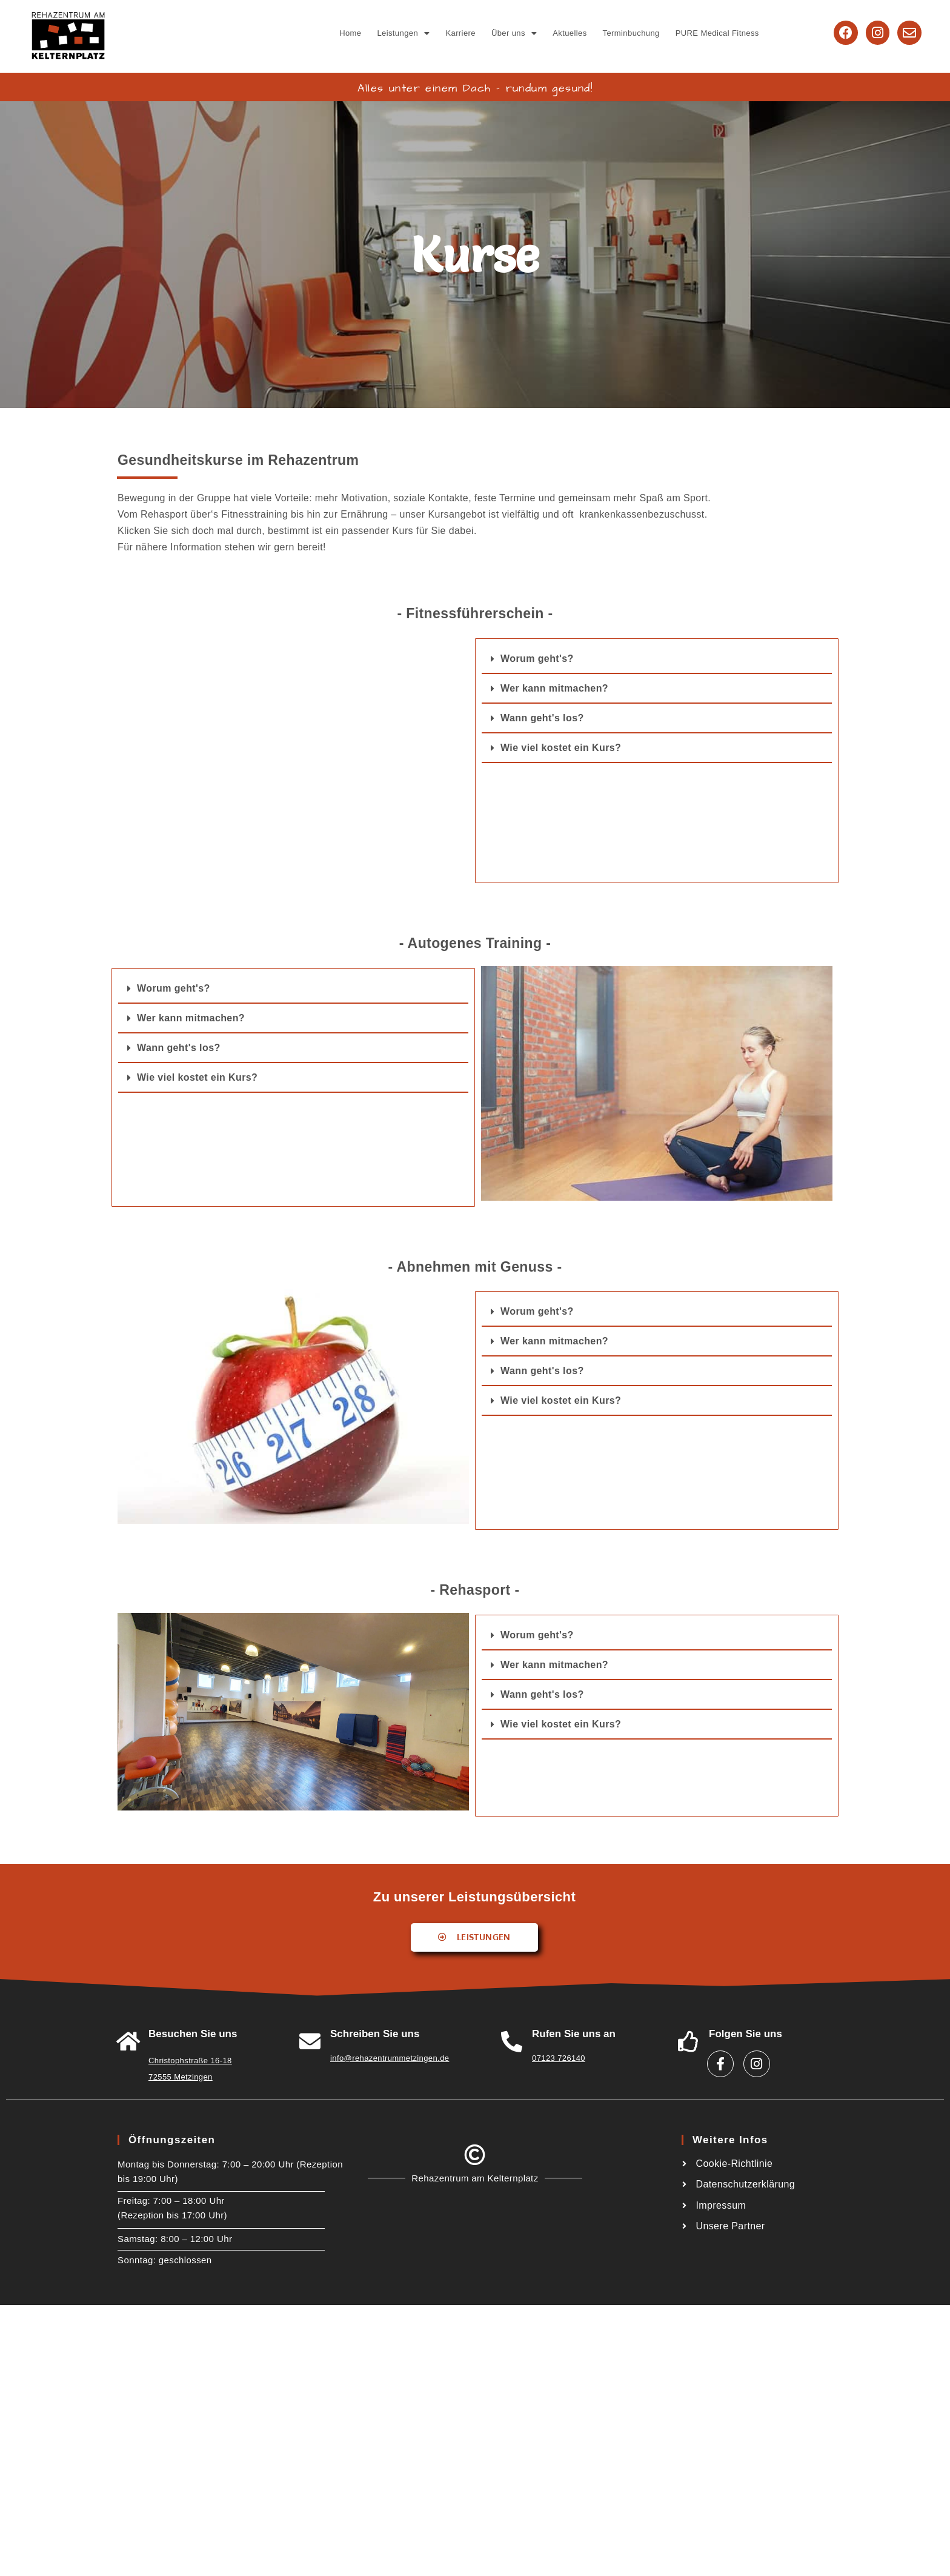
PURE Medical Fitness (717, 33)
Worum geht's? (537, 658)
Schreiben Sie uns (374, 2034)
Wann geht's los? (542, 718)
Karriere (460, 33)
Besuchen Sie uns (192, 2034)
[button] (403, 33)
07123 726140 (558, 2058)
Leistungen (403, 33)
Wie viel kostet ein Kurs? (560, 747)
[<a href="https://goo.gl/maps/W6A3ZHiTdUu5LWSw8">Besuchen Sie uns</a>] (128, 2041)
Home (350, 33)
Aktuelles (569, 33)
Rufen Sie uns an (574, 2034)
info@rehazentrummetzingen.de (389, 2058)
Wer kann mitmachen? (554, 688)
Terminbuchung (631, 33)
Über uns (514, 33)
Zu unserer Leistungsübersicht (474, 1896)
